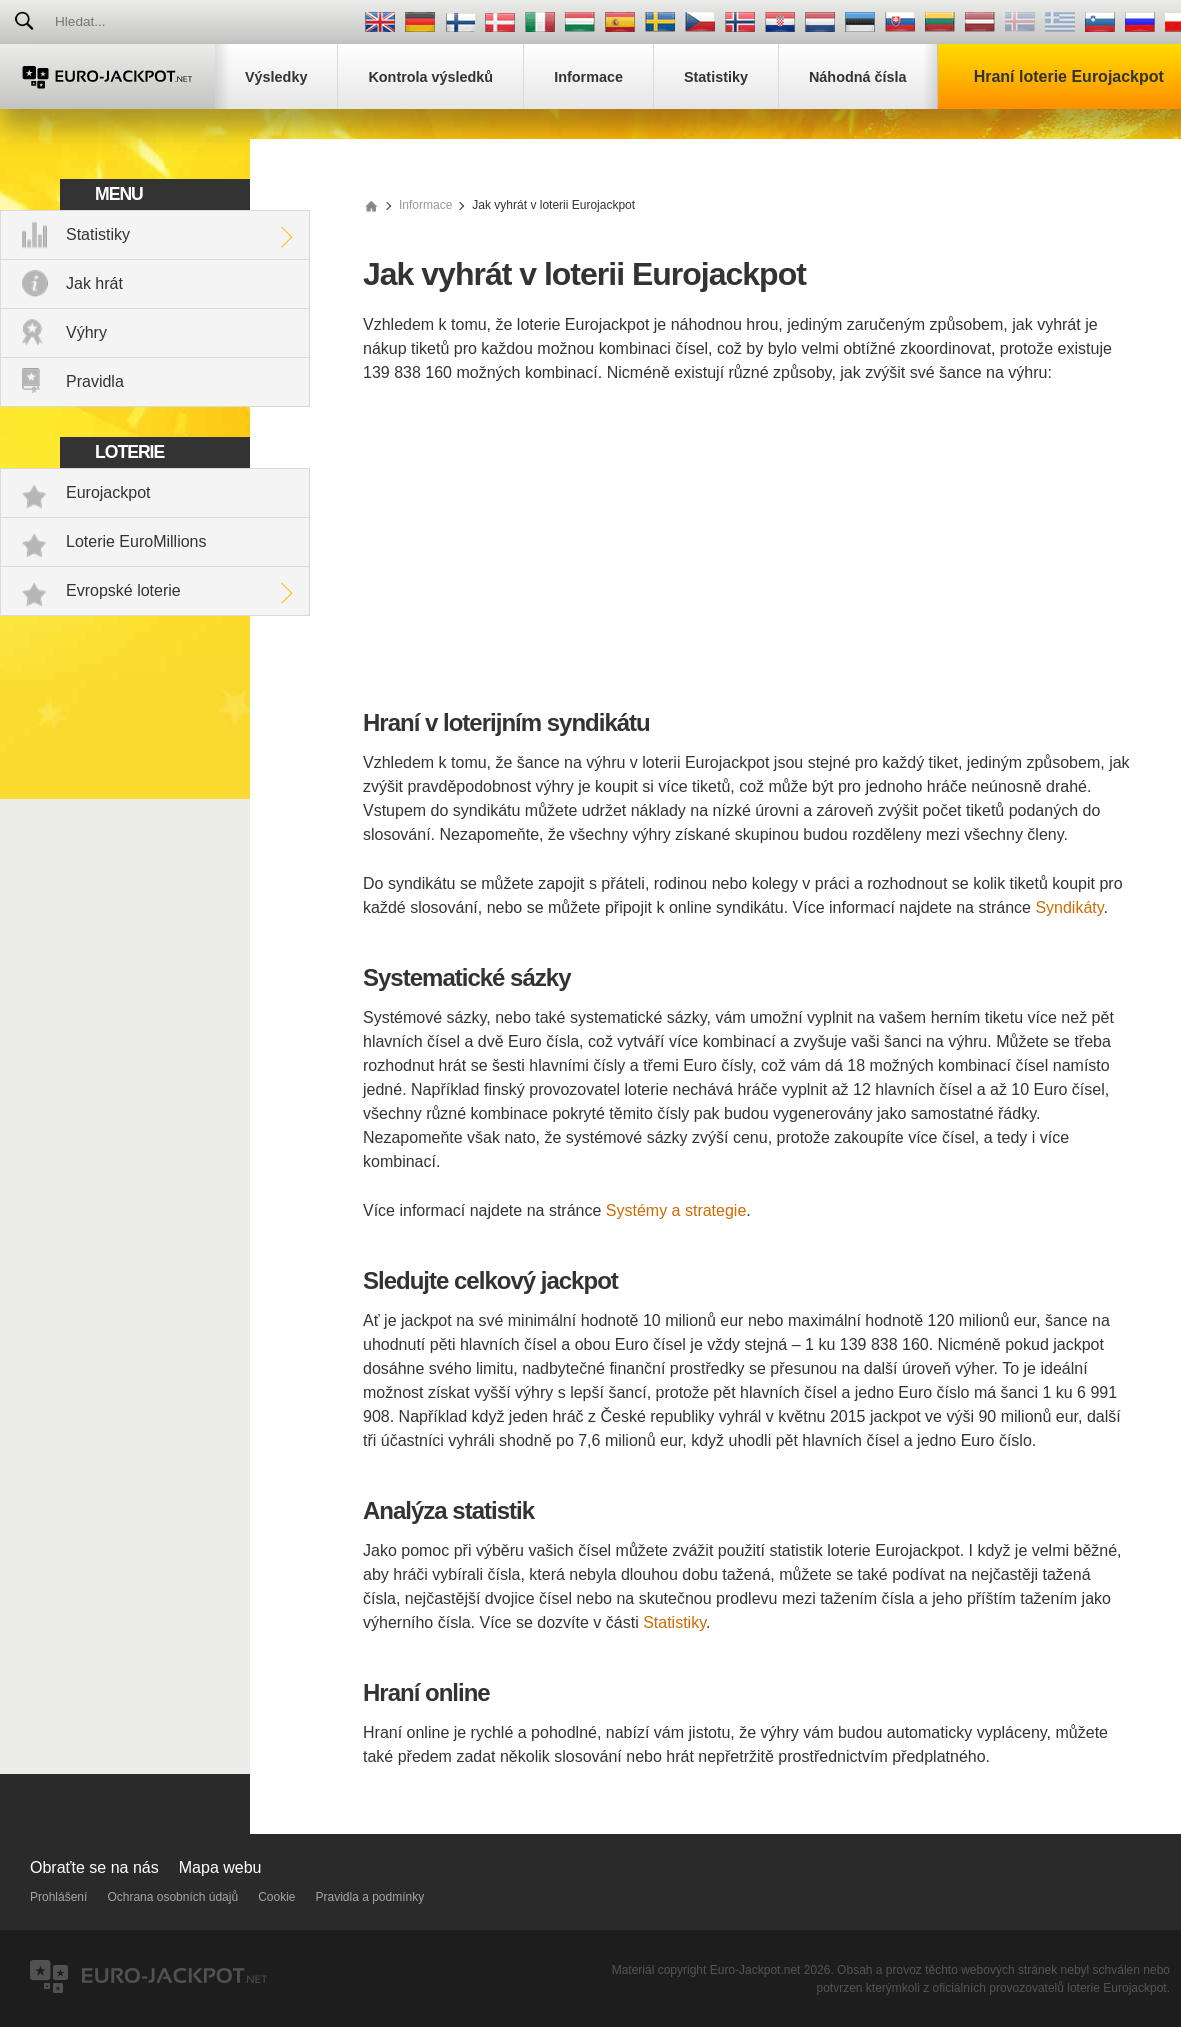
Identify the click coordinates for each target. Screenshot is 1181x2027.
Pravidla (95, 381)
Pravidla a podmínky (370, 1897)
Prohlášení (58, 1897)
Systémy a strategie (676, 1210)
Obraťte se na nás (94, 1867)
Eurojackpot (108, 492)
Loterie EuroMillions (136, 541)
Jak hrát (94, 283)
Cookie (276, 1897)
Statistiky (98, 234)
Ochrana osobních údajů (172, 1897)
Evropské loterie (123, 590)
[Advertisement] (747, 550)
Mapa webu (220, 1867)
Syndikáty (1069, 907)
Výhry (86, 332)
